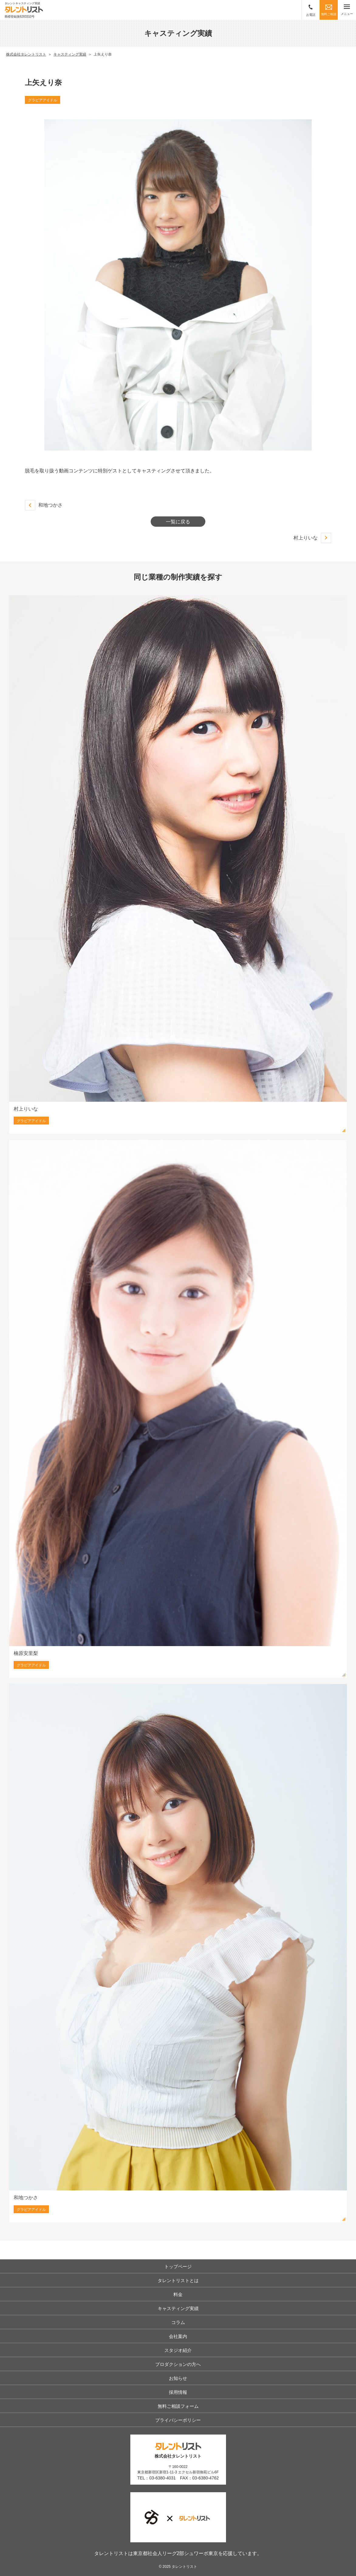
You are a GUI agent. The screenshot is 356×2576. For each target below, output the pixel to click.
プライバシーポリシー (178, 2420)
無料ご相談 (328, 10)
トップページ (178, 2266)
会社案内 (178, 2336)
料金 (178, 2294)
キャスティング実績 (178, 2308)
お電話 (310, 10)
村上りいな (305, 537)
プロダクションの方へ (178, 2364)
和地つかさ (50, 505)
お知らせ (178, 2378)
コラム (178, 2322)
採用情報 (178, 2392)
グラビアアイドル (42, 100)
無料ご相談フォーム (178, 2406)
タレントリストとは (178, 2280)
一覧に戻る (178, 521)
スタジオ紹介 (178, 2350)
